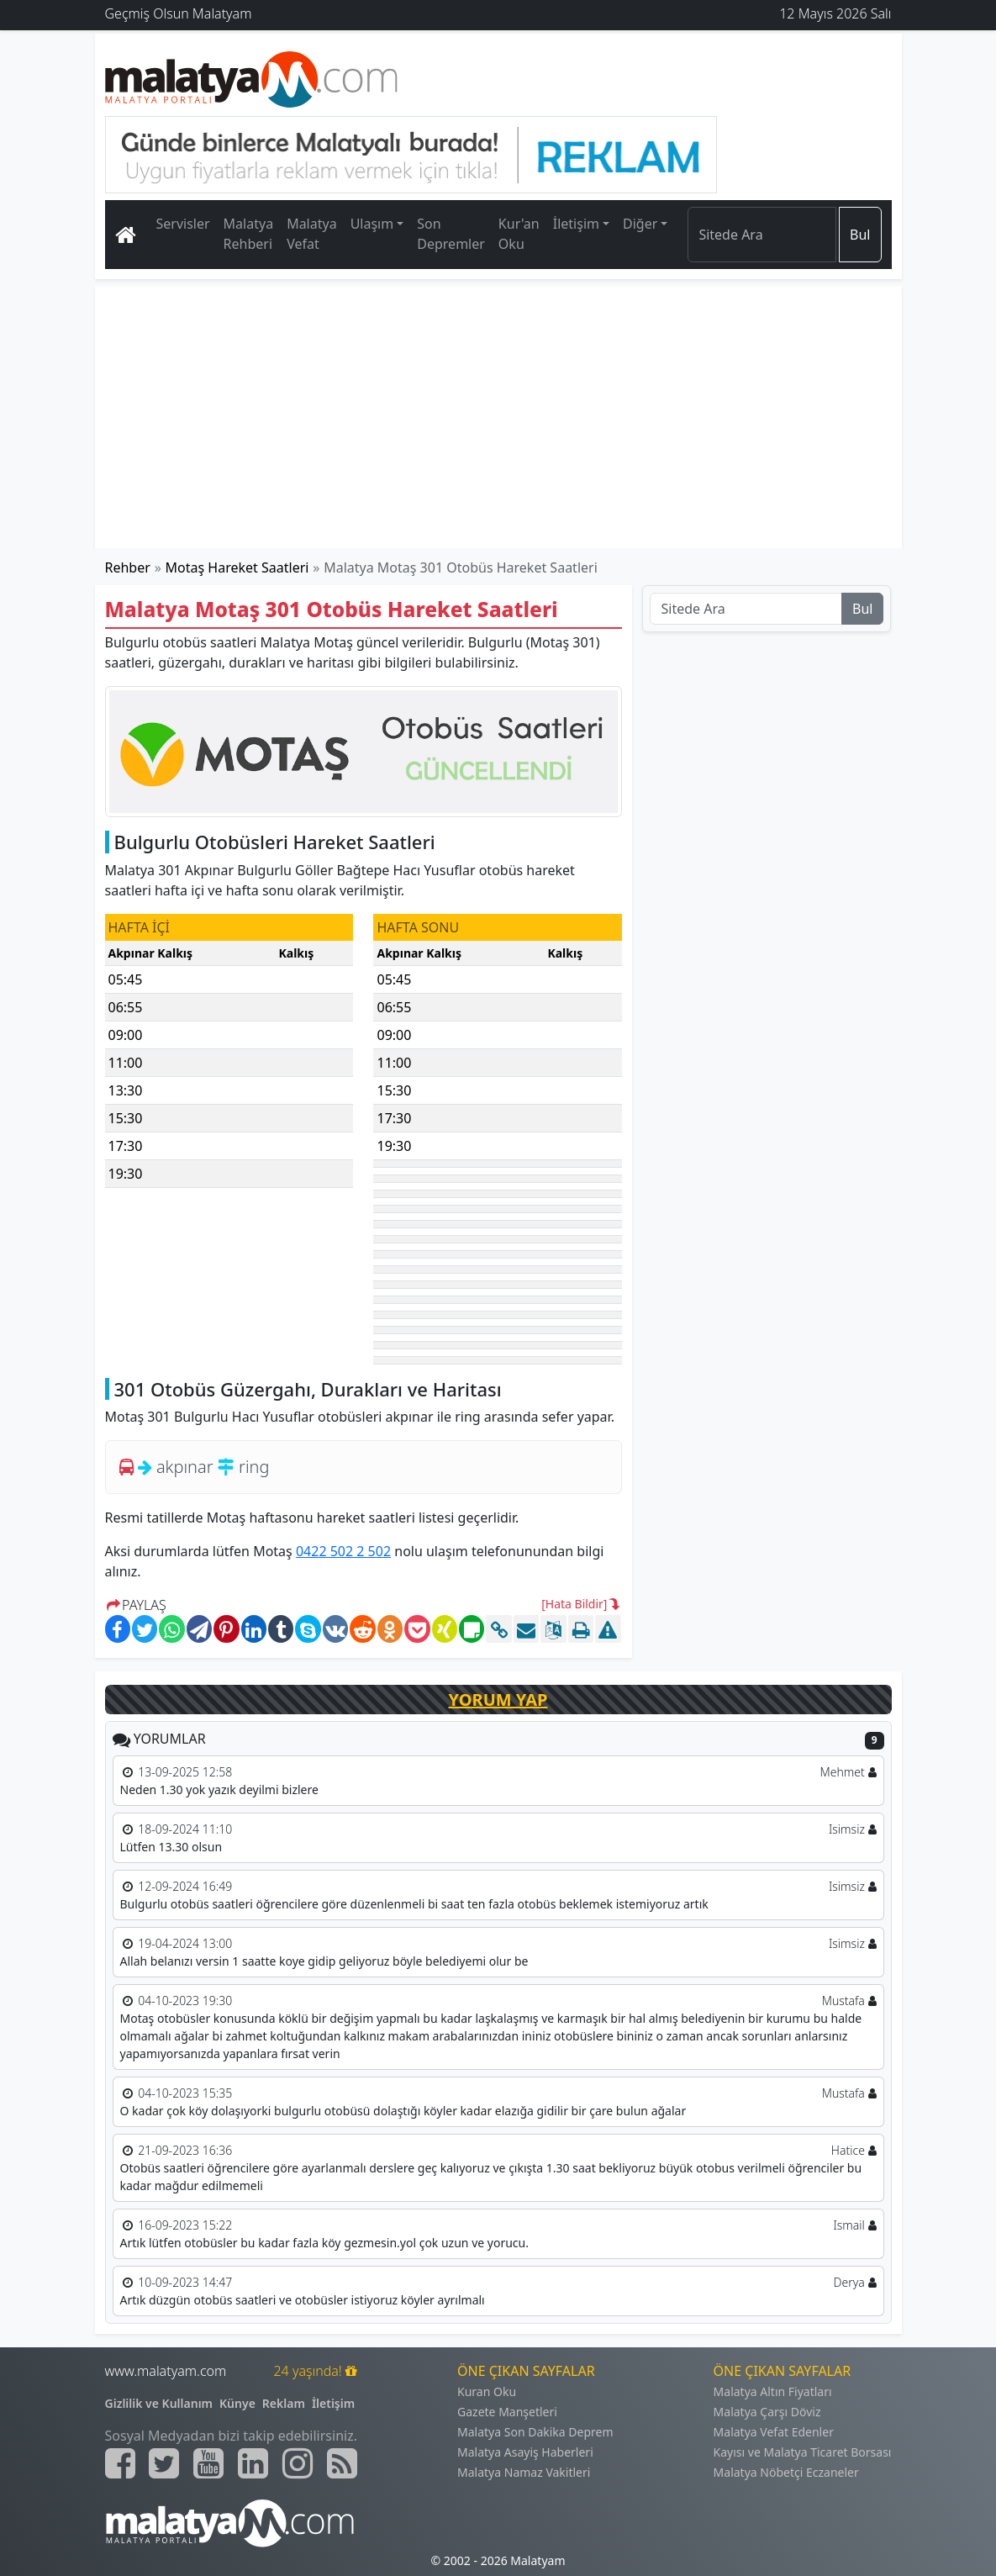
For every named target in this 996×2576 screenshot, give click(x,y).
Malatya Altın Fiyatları (773, 2391)
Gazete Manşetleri (507, 2412)
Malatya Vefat (312, 233)
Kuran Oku (486, 2391)
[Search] (762, 234)
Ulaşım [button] (372, 223)
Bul (860, 234)
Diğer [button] (640, 223)
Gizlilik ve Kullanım (159, 2403)
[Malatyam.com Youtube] (208, 2463)
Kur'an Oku (519, 233)
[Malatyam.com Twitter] (164, 2463)
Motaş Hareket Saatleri (237, 567)
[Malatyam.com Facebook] (120, 2463)
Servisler (183, 223)
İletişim (333, 2403)
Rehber (127, 567)
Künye (237, 2403)
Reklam (283, 2403)
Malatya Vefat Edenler (774, 2432)
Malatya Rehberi (249, 233)
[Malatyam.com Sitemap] (342, 2463)
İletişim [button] (576, 223)
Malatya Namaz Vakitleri (523, 2472)
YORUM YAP (498, 1699)
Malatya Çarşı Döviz (767, 2412)
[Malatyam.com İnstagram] (297, 2463)
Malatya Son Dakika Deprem (535, 2432)
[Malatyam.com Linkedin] (253, 2463)
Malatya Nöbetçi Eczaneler (786, 2472)
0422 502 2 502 (343, 1551)
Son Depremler (451, 233)
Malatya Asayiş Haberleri (525, 2452)
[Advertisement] (498, 417)
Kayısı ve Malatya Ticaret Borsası (803, 2452)
